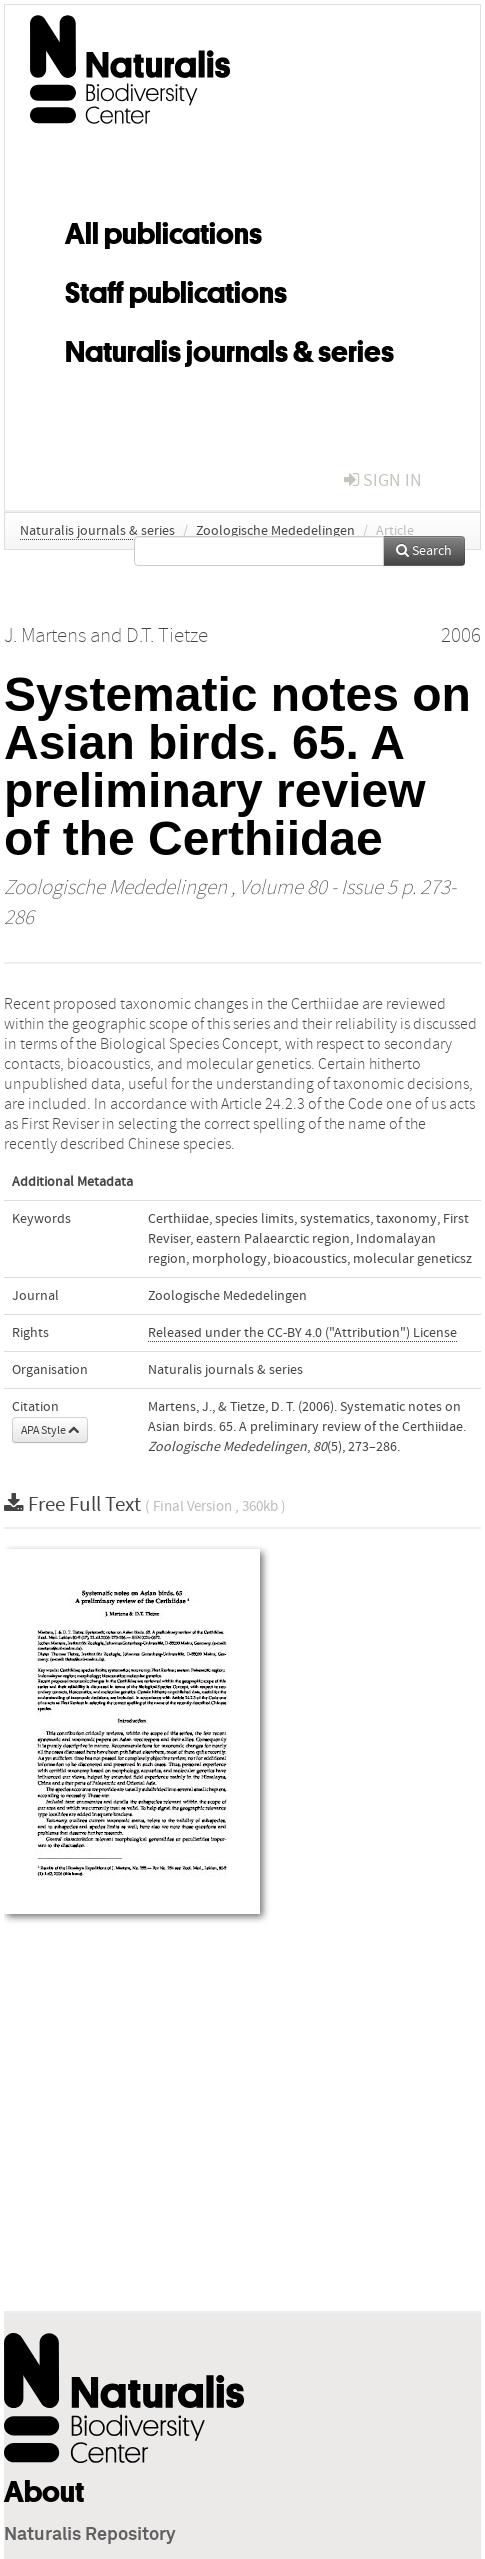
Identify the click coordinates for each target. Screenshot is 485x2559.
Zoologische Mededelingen (275, 531)
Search (424, 551)
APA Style (50, 1430)
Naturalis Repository (90, 2535)
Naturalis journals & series (229, 348)
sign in (383, 480)
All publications (163, 230)
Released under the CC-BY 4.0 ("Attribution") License (302, 1333)
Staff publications (176, 289)
